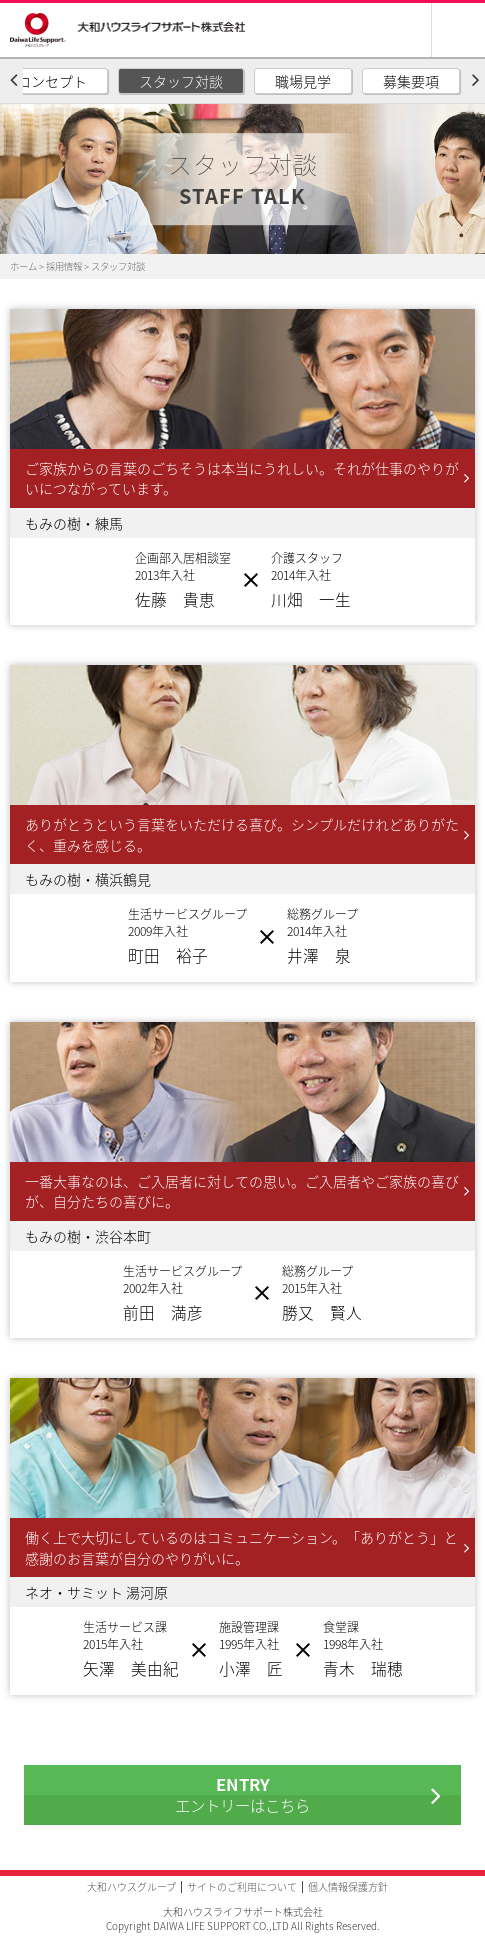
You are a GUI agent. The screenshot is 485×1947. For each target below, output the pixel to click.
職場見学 (303, 81)
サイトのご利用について (242, 1886)
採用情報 (64, 266)
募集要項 (411, 81)
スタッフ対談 (181, 81)
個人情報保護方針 (348, 1886)
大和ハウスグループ (131, 1886)
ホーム (23, 266)
